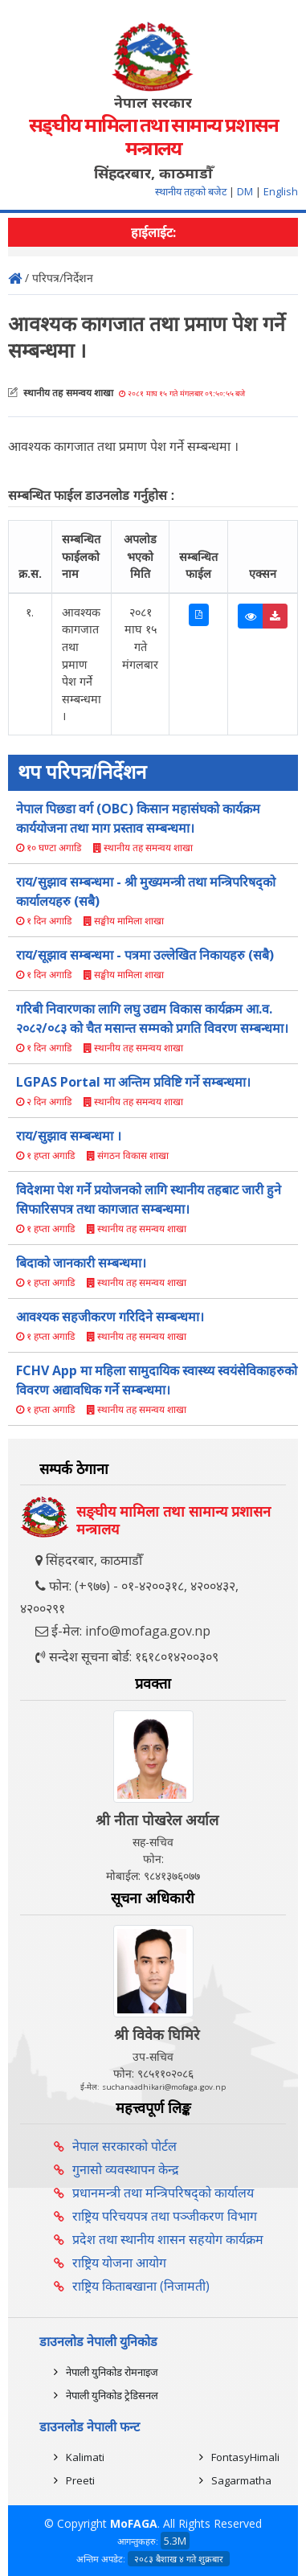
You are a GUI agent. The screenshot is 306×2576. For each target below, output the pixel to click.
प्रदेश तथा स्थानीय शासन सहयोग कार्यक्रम (167, 2239)
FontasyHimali (245, 2457)
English (280, 191)
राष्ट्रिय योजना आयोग (119, 2262)
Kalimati (85, 2457)
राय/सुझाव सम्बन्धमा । (68, 1136)
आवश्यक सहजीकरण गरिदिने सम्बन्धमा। (110, 1316)
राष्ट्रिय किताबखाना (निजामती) (141, 2286)
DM (245, 191)
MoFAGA (133, 2523)
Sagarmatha (241, 2480)
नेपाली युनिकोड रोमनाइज (112, 2372)
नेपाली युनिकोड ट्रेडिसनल (112, 2395)
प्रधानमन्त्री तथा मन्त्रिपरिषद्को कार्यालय (163, 2192)
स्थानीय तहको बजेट (192, 191)
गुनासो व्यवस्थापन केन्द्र (125, 2169)
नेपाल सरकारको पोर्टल (124, 2146)
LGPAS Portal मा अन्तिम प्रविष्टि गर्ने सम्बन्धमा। (133, 1082)
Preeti (80, 2480)
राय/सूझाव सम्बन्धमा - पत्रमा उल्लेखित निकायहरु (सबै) (145, 955)
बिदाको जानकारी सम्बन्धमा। (81, 1263)
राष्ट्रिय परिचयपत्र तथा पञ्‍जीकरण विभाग (164, 2216)
